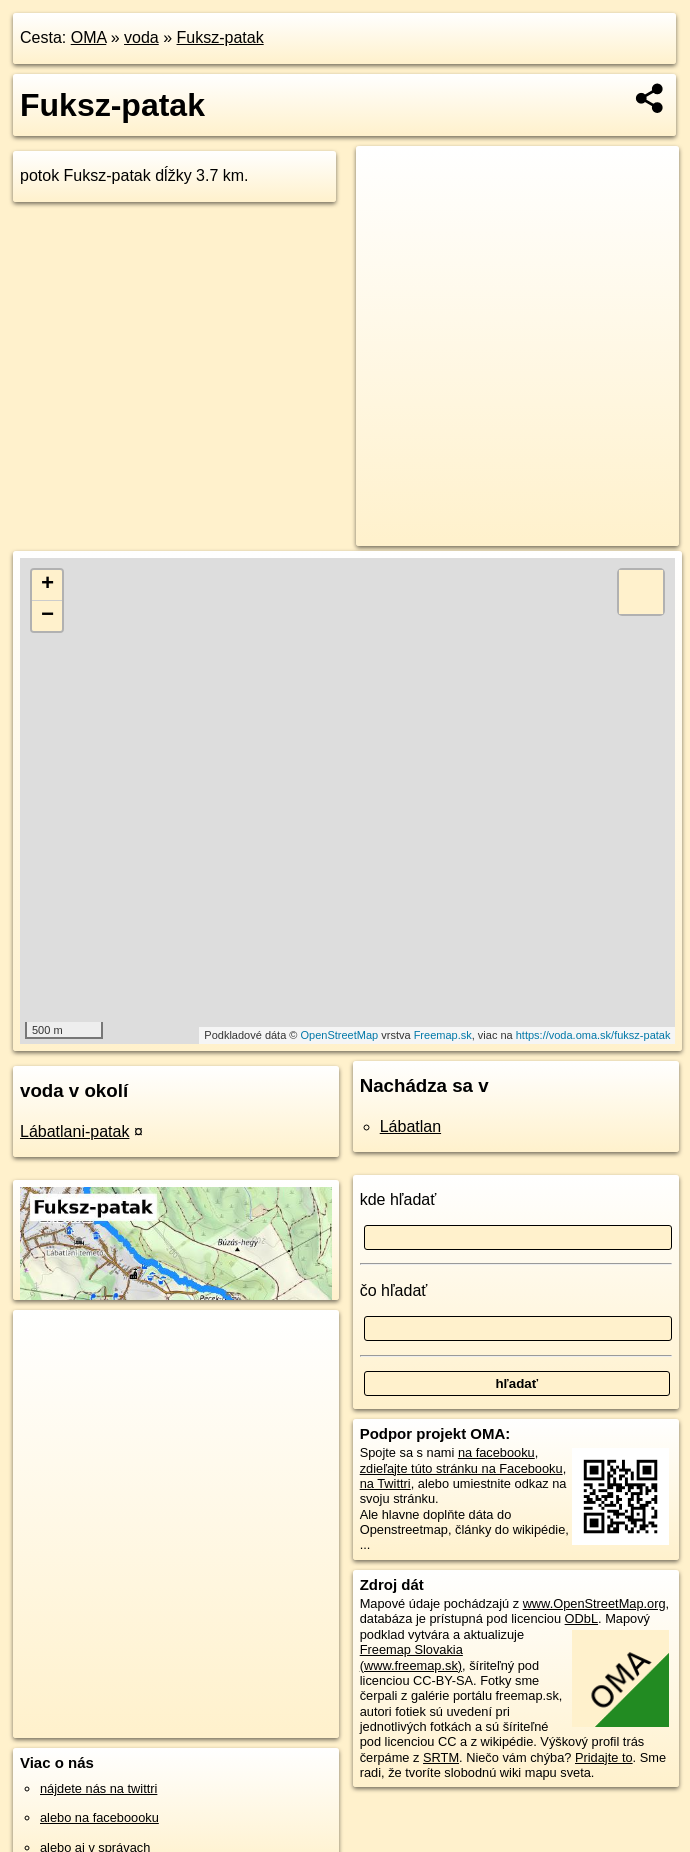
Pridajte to (604, 1757)
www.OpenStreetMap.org (594, 1603)
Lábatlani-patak (74, 1131)
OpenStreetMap (340, 1035)
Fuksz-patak (220, 37)
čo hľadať (394, 1290)
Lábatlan (410, 1126)
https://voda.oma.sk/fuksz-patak (593, 1035)
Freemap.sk (443, 1035)
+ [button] (47, 585)
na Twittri (385, 1483)
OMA (89, 37)
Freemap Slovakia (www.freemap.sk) (411, 1657)
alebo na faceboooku (99, 1817)
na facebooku (496, 1452)
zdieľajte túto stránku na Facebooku (461, 1468)
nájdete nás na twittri (98, 1788)
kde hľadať (398, 1199)
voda (141, 37)
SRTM (441, 1757)
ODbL (581, 1618)
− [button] (47, 616)
